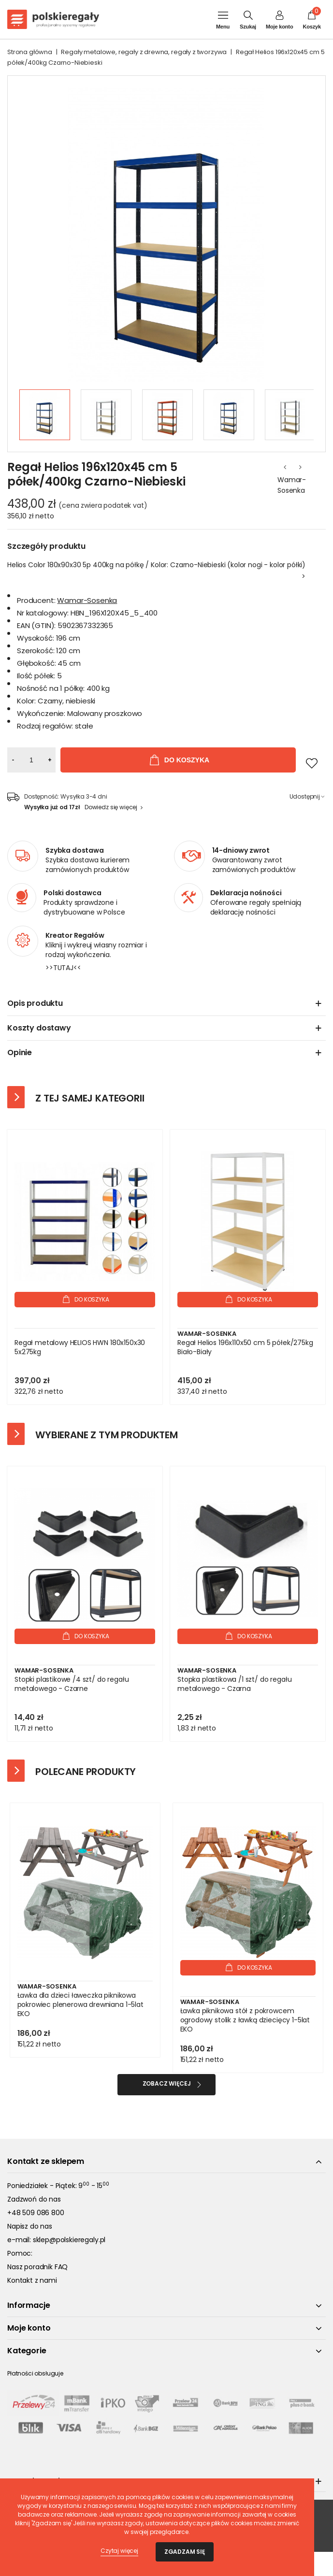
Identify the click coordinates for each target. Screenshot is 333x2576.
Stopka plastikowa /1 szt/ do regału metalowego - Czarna (234, 1684)
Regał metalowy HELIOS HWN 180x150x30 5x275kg (79, 1347)
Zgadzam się (184, 2551)
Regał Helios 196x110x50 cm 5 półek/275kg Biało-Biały (245, 1347)
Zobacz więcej (167, 2083)
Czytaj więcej (119, 2551)
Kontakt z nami (32, 2280)
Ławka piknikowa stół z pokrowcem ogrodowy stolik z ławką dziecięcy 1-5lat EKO (245, 2020)
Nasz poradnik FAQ (37, 2267)
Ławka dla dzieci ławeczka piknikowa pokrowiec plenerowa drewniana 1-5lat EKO (80, 2004)
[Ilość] (31, 760)
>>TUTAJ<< (63, 968)
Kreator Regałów (74, 935)
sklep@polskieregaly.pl (69, 2240)
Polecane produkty (85, 1771)
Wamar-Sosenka (291, 485)
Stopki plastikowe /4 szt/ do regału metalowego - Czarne (71, 1684)
